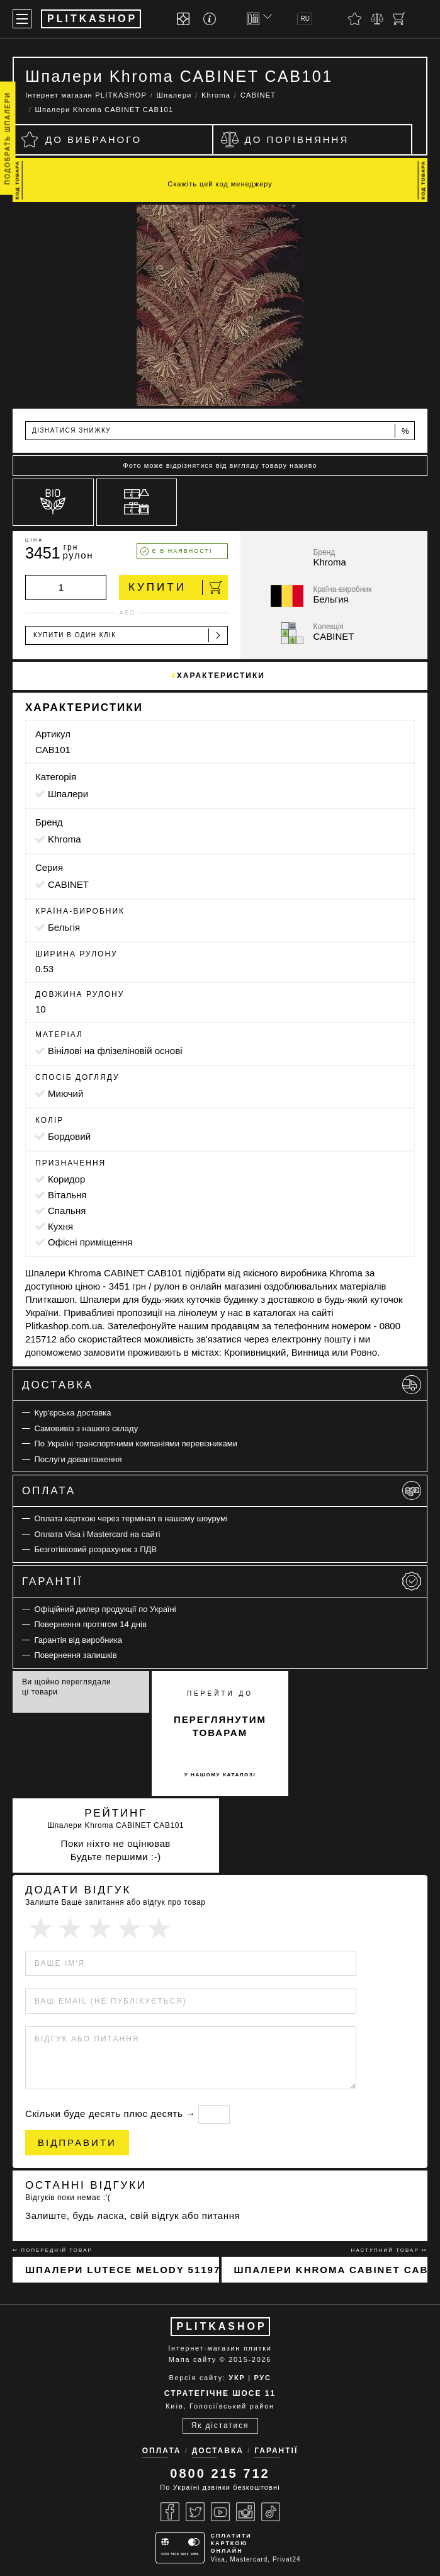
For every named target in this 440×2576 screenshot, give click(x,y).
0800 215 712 (219, 2473)
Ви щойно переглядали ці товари (66, 1686)
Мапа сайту (193, 2359)
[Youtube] (220, 2511)
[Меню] (22, 18)
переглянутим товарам (220, 1726)
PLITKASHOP (222, 2326)
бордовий (69, 1136)
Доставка (221, 1384)
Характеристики (221, 675)
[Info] (211, 19)
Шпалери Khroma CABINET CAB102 (331, 2269)
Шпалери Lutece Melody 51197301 (122, 2269)
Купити (175, 587)
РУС (262, 2377)
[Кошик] (399, 19)
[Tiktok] (270, 2511)
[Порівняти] (377, 19)
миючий (65, 1093)
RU (304, 18)
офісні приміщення (90, 1242)
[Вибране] (354, 19)
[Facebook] (170, 2511)
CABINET (68, 884)
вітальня (67, 1194)
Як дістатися (220, 2425)
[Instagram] (245, 2511)
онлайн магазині (225, 1286)
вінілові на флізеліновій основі (115, 1050)
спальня (67, 1210)
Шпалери (68, 793)
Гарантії (221, 1581)
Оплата (221, 1490)
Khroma (64, 839)
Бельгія (64, 927)
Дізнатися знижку (221, 431)
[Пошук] (421, 19)
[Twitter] (195, 2511)
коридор (66, 1179)
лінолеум (198, 1312)
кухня (60, 1226)
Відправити (77, 2142)
